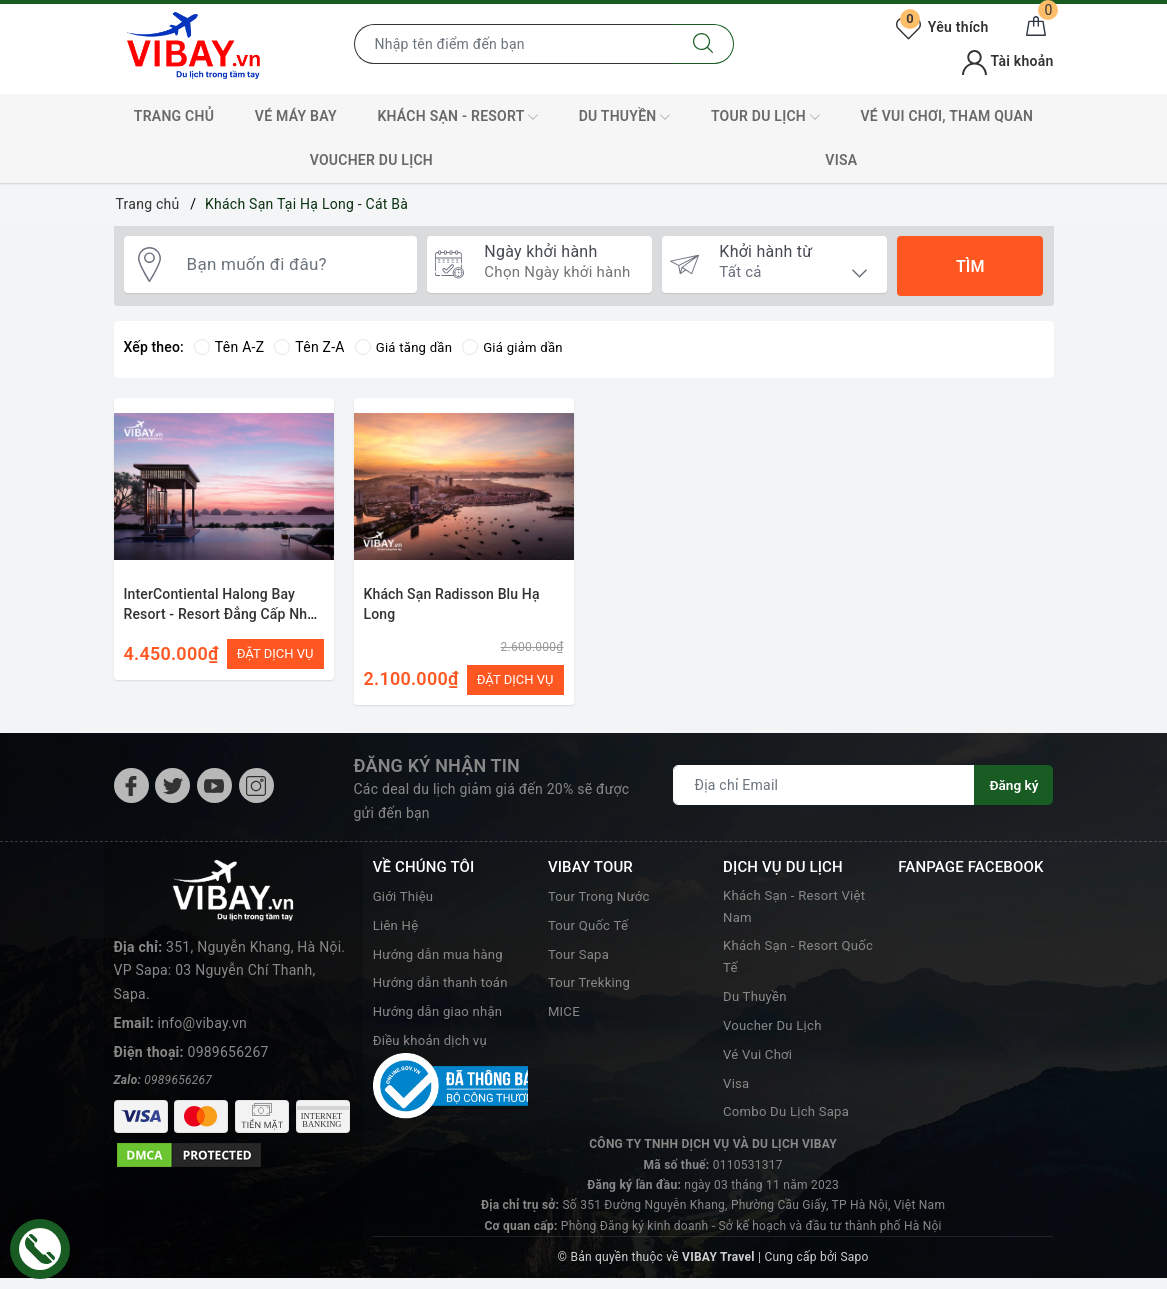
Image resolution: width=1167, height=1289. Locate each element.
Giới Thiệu (405, 903)
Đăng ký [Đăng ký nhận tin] (1013, 791)
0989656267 (228, 996)
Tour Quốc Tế (591, 932)
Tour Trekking (592, 989)
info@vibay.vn (202, 967)
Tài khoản (1007, 61)
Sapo (854, 1269)
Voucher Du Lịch (371, 160)
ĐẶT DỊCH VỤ (275, 653)
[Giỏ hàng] (1036, 27)
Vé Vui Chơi (760, 1066)
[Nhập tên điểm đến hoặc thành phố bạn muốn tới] (514, 44)
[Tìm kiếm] (703, 44)
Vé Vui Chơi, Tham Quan (946, 116)
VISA (841, 160)
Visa (737, 1094)
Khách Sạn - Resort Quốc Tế (784, 967)
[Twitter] (172, 792)
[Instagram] (256, 792)
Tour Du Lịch (765, 117)
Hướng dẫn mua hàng (442, 960)
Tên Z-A (309, 347)
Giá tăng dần (406, 347)
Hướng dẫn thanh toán (445, 989)
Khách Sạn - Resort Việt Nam (799, 915)
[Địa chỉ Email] (823, 791)
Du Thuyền (625, 117)
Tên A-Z (229, 347)
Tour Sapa (580, 960)
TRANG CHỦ (174, 116)
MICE (565, 1018)
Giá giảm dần (520, 347)
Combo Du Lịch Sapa (790, 1123)
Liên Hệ (397, 932)
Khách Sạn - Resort (457, 117)
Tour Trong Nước (602, 903)
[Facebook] (131, 792)
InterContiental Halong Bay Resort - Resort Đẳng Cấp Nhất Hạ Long (222, 613)
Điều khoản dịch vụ (434, 1047)
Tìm (970, 266)
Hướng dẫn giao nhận (442, 1018)
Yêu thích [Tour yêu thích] (942, 27)
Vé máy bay (296, 116)
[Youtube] (214, 792)
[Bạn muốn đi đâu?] (293, 267)
